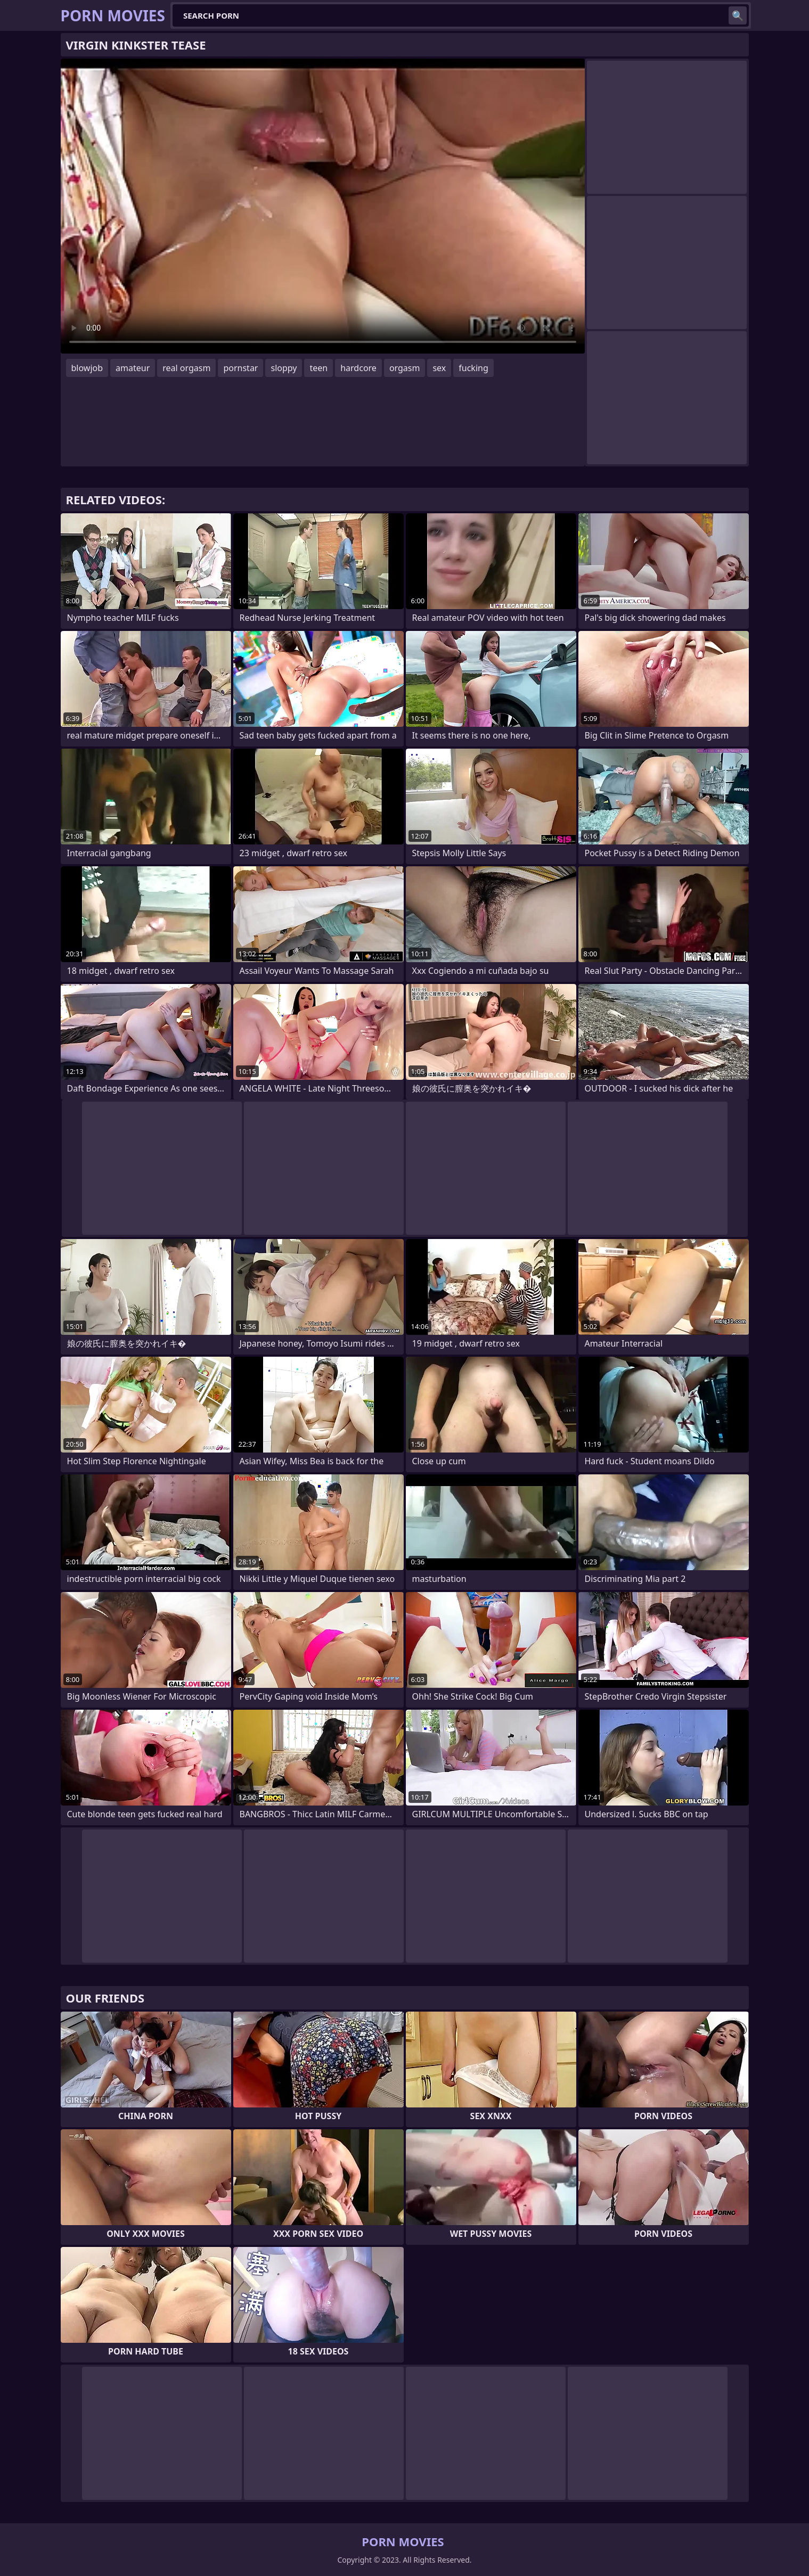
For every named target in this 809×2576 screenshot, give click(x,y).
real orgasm (186, 368)
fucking (473, 368)
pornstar (240, 368)
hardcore (358, 368)
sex (439, 368)
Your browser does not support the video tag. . (323, 206)
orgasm (404, 368)
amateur (133, 368)
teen (318, 368)
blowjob (87, 368)
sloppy (284, 368)
